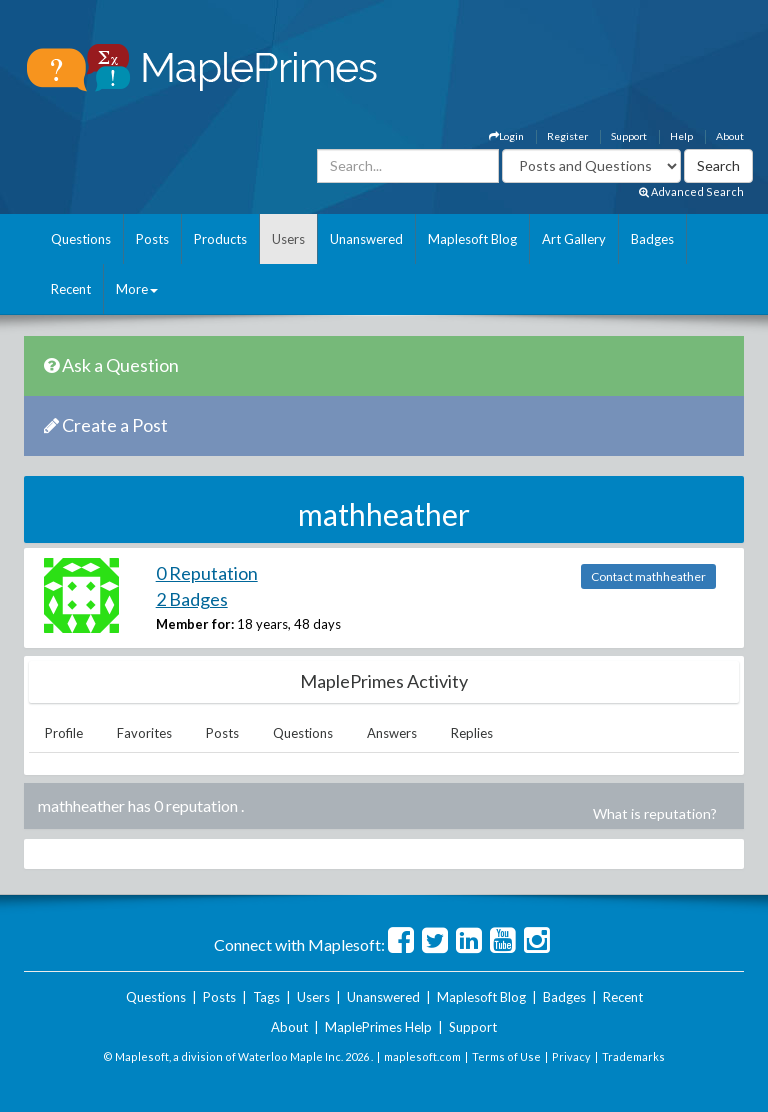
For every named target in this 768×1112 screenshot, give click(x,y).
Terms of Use (506, 1056)
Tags (266, 997)
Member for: (195, 624)
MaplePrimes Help (378, 1027)
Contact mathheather (648, 576)
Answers (392, 733)
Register (567, 136)
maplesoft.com (422, 1056)
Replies (472, 733)
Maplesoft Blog (472, 239)
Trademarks (633, 1056)
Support (629, 136)
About (730, 136)
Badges (652, 239)
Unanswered (366, 239)
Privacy (571, 1056)
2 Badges (192, 599)
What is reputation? (655, 813)
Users (288, 239)
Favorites (144, 733)
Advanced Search (691, 191)
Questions (81, 239)
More (137, 289)
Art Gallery (574, 239)
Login (506, 136)
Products (220, 239)
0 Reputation (207, 573)
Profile (64, 733)
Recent (71, 289)
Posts (152, 239)
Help (681, 136)
